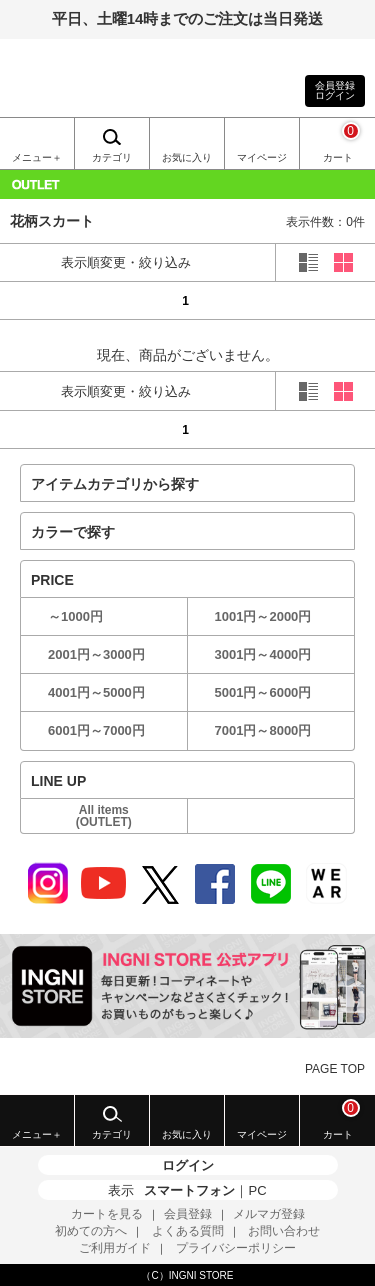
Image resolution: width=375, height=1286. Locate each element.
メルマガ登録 (269, 1214)
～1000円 (75, 616)
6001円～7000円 (96, 730)
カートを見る (107, 1214)
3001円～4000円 (263, 654)
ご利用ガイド (115, 1248)
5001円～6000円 (263, 692)
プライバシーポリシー (236, 1248)
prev (31, 300)
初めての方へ (91, 1231)
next (343, 300)
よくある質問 (188, 1231)
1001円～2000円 (263, 616)
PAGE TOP (335, 1069)
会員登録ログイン (335, 90)
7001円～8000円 (263, 730)
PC (257, 1190)
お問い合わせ (284, 1231)
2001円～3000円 (96, 654)
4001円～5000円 (96, 692)
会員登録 (188, 1214)
